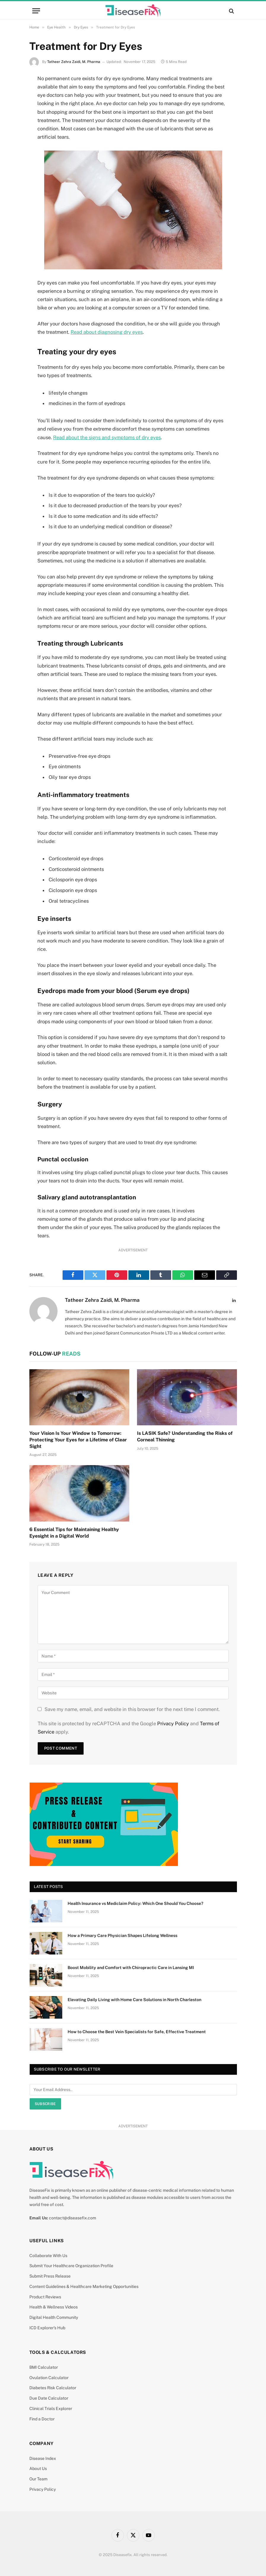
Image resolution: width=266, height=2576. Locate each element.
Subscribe (45, 2104)
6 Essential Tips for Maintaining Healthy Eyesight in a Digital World (74, 1533)
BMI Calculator (43, 2367)
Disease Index (42, 2458)
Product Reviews (45, 2296)
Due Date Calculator (48, 2398)
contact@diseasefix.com (72, 2218)
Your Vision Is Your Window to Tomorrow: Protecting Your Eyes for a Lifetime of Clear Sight (78, 1439)
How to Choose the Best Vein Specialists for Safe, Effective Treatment (137, 2031)
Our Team (38, 2479)
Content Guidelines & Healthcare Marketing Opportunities (83, 2286)
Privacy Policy (173, 1723)
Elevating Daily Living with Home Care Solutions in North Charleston (134, 1999)
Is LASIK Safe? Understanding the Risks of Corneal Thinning (184, 1436)
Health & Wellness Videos (53, 2307)
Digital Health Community (53, 2317)
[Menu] (36, 11)
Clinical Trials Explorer (50, 2408)
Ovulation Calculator (49, 2377)
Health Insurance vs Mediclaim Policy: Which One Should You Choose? (135, 1903)
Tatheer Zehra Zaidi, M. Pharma (73, 62)
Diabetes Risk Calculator (52, 2387)
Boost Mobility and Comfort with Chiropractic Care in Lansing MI (131, 1967)
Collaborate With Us (48, 2255)
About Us (38, 2468)
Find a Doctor (42, 2419)
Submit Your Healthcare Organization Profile (71, 2265)
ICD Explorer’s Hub (47, 2327)
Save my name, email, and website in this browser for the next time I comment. (132, 1709)
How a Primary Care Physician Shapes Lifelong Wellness (122, 1935)
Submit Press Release (50, 2276)
